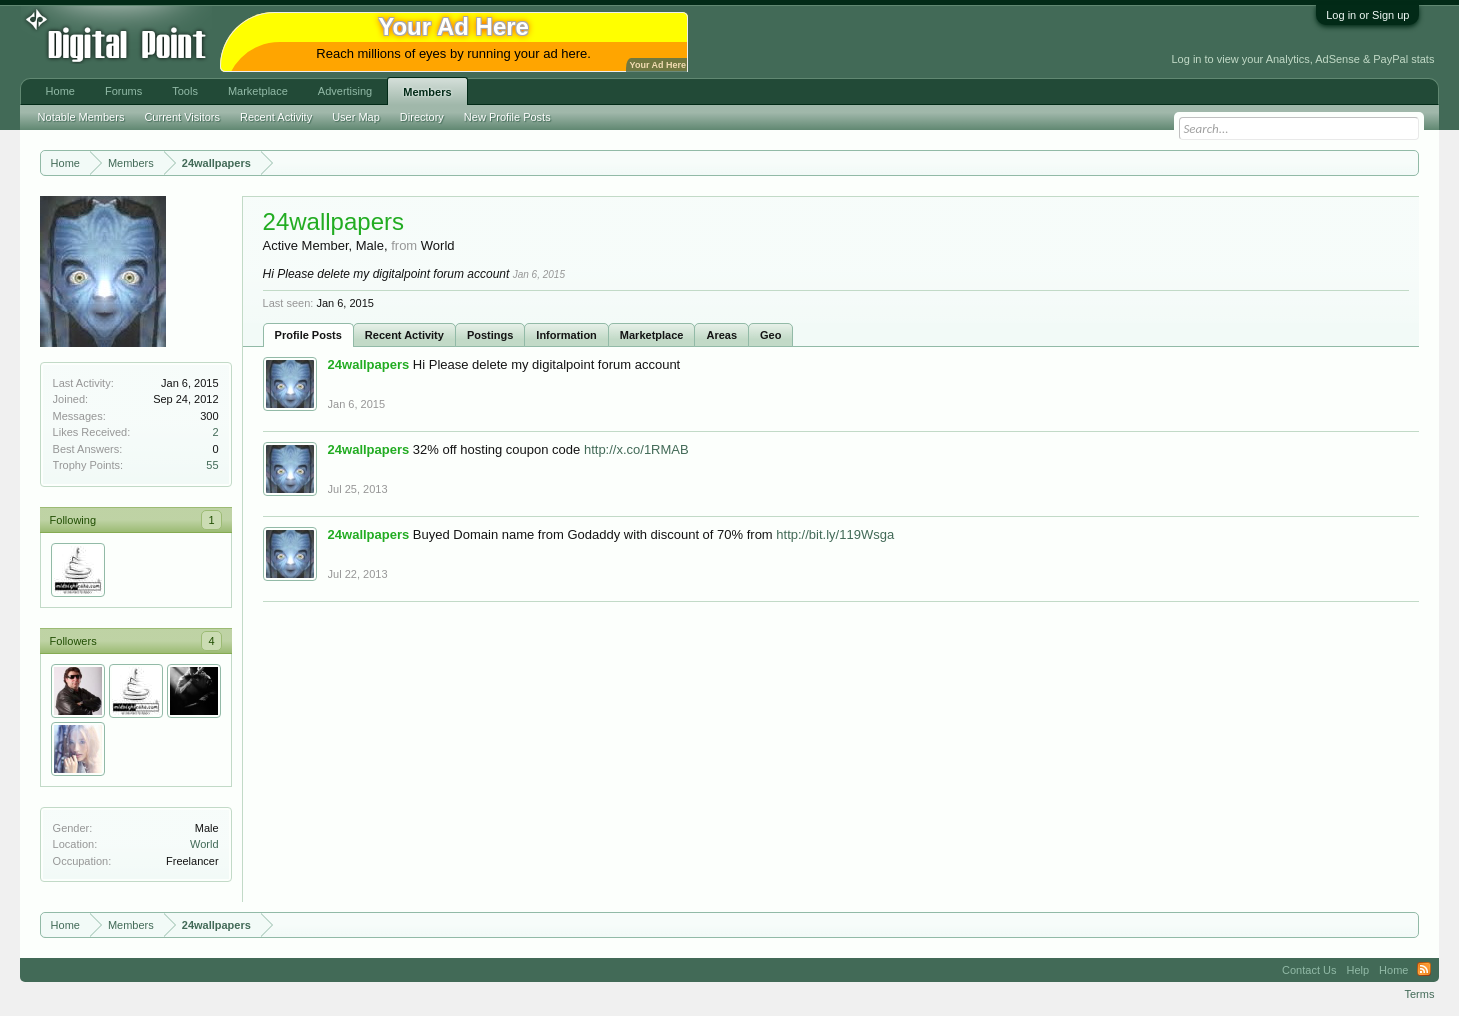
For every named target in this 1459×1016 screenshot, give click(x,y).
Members (427, 92)
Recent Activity (404, 335)
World (204, 844)
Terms (1419, 994)
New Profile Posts (507, 117)
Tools (185, 91)
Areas (721, 335)
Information (566, 335)
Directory (422, 117)
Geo (770, 335)
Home (60, 91)
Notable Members (81, 117)
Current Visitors (182, 117)
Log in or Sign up (1367, 15)
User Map (356, 117)
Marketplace (652, 335)
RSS (1424, 970)
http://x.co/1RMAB (636, 449)
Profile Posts (308, 335)
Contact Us (1309, 970)
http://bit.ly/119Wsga (835, 534)
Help (1357, 970)
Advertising (345, 91)
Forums (123, 91)
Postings (490, 335)
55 (212, 465)
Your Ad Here (658, 65)
